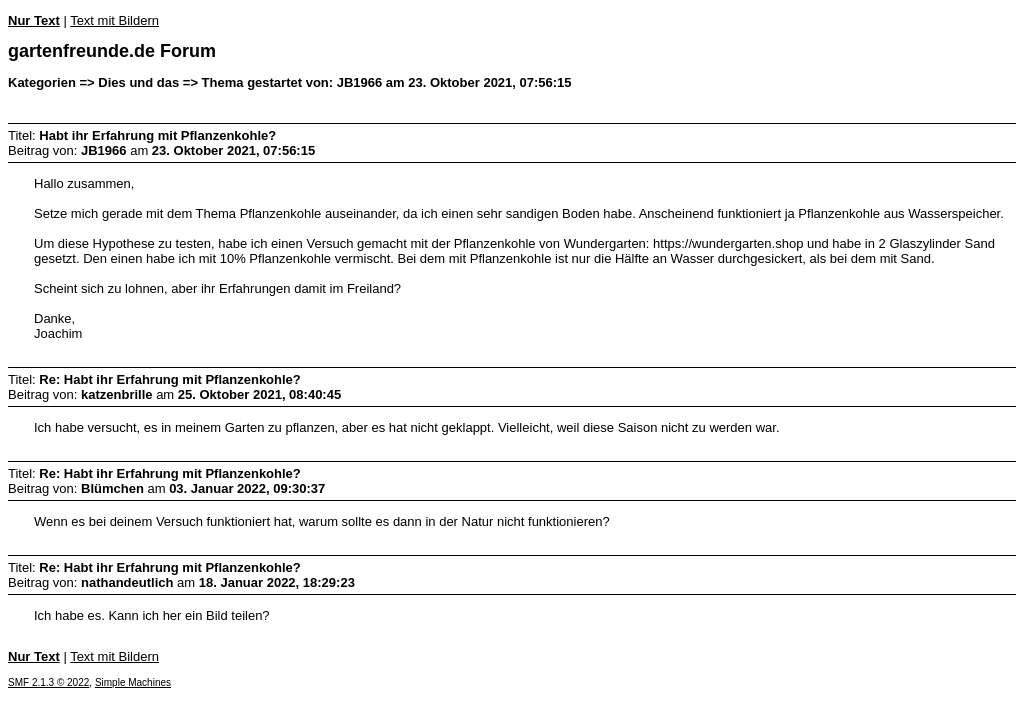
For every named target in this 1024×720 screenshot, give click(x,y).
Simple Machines (133, 682)
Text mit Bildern (114, 20)
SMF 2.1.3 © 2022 (48, 682)
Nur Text (34, 20)
